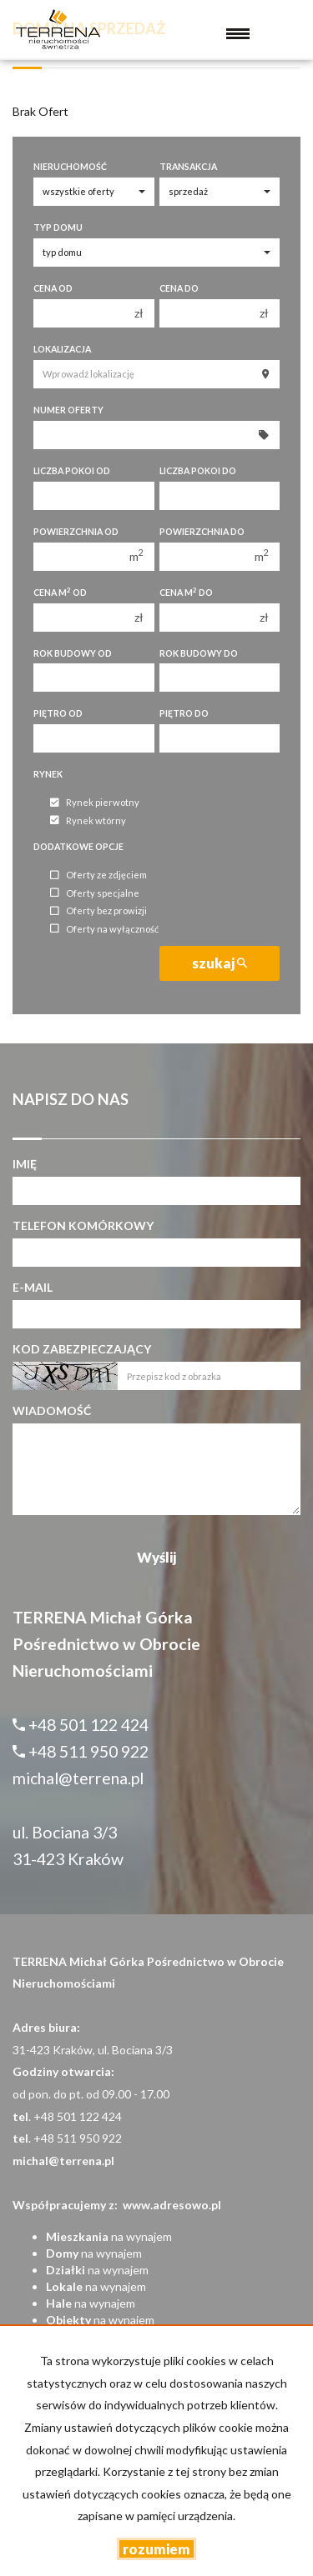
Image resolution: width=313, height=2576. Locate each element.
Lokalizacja (62, 349)
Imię (25, 1164)
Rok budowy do (198, 653)
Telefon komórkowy (83, 1225)
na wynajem (109, 2236)
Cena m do (186, 592)
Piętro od (58, 713)
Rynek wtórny (88, 820)
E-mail (33, 1287)
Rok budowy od (72, 653)
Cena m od (60, 592)
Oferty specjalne (94, 893)
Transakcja (188, 167)
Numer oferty (68, 410)
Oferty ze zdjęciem (98, 875)
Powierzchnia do (202, 532)
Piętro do (184, 713)
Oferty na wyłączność (104, 928)
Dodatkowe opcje (78, 847)
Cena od (53, 288)
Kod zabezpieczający (82, 1349)
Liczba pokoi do (197, 471)
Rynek (48, 774)
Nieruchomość (70, 167)
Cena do (179, 288)
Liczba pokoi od (71, 471)
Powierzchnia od (76, 532)
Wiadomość (52, 1410)
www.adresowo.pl (172, 2205)
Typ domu (58, 228)
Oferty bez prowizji (98, 911)
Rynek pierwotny (94, 803)
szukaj (219, 963)
